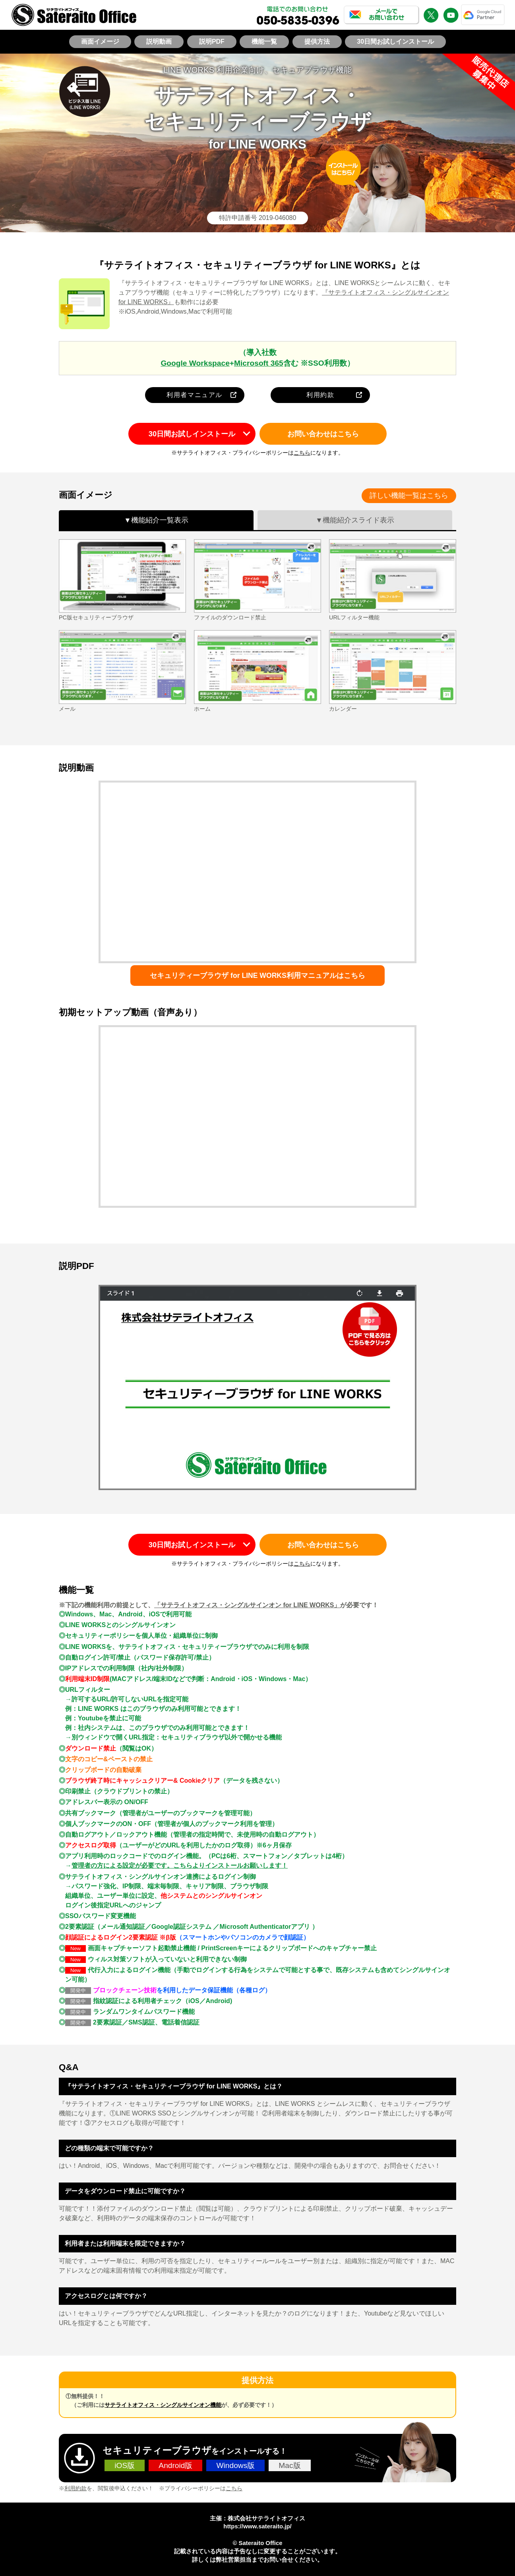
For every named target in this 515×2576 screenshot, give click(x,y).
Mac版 (289, 2465)
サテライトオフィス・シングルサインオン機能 (163, 2405)
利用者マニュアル (195, 394)
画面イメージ (100, 41)
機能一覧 (264, 41)
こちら (302, 452)
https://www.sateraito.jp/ (257, 2526)
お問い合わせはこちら (323, 434)
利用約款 (320, 394)
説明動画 (159, 41)
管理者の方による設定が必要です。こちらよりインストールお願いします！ (180, 1865)
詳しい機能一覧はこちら (409, 495)
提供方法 (317, 41)
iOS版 (124, 2465)
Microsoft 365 (258, 363)
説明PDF (212, 41)
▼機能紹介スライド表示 (355, 520)
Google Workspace (195, 363)
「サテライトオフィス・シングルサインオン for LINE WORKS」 (247, 1605)
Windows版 (235, 2465)
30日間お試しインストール (395, 41)
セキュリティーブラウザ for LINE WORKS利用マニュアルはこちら (257, 975)
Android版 (175, 2465)
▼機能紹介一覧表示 (156, 520)
